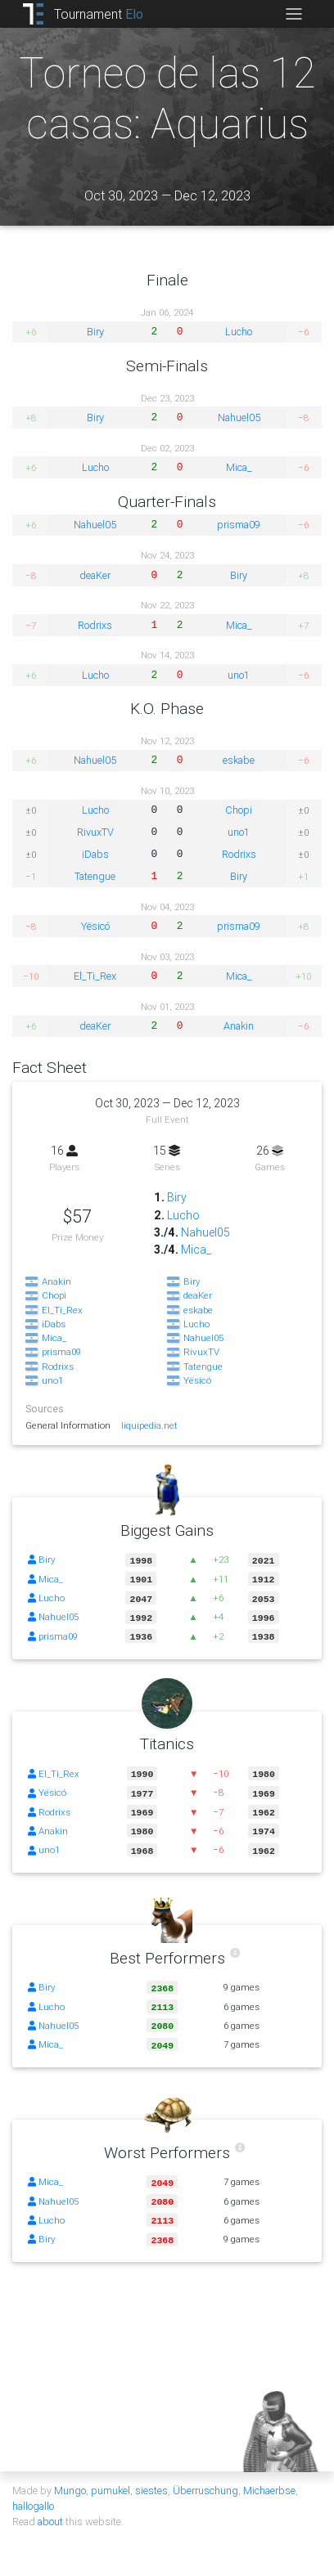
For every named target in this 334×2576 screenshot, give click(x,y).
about (50, 2507)
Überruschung (205, 2476)
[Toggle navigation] (293, 14)
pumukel (110, 2476)
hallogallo (33, 2491)
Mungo (70, 2476)
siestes (151, 2476)
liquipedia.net (150, 1425)
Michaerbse (269, 2476)
